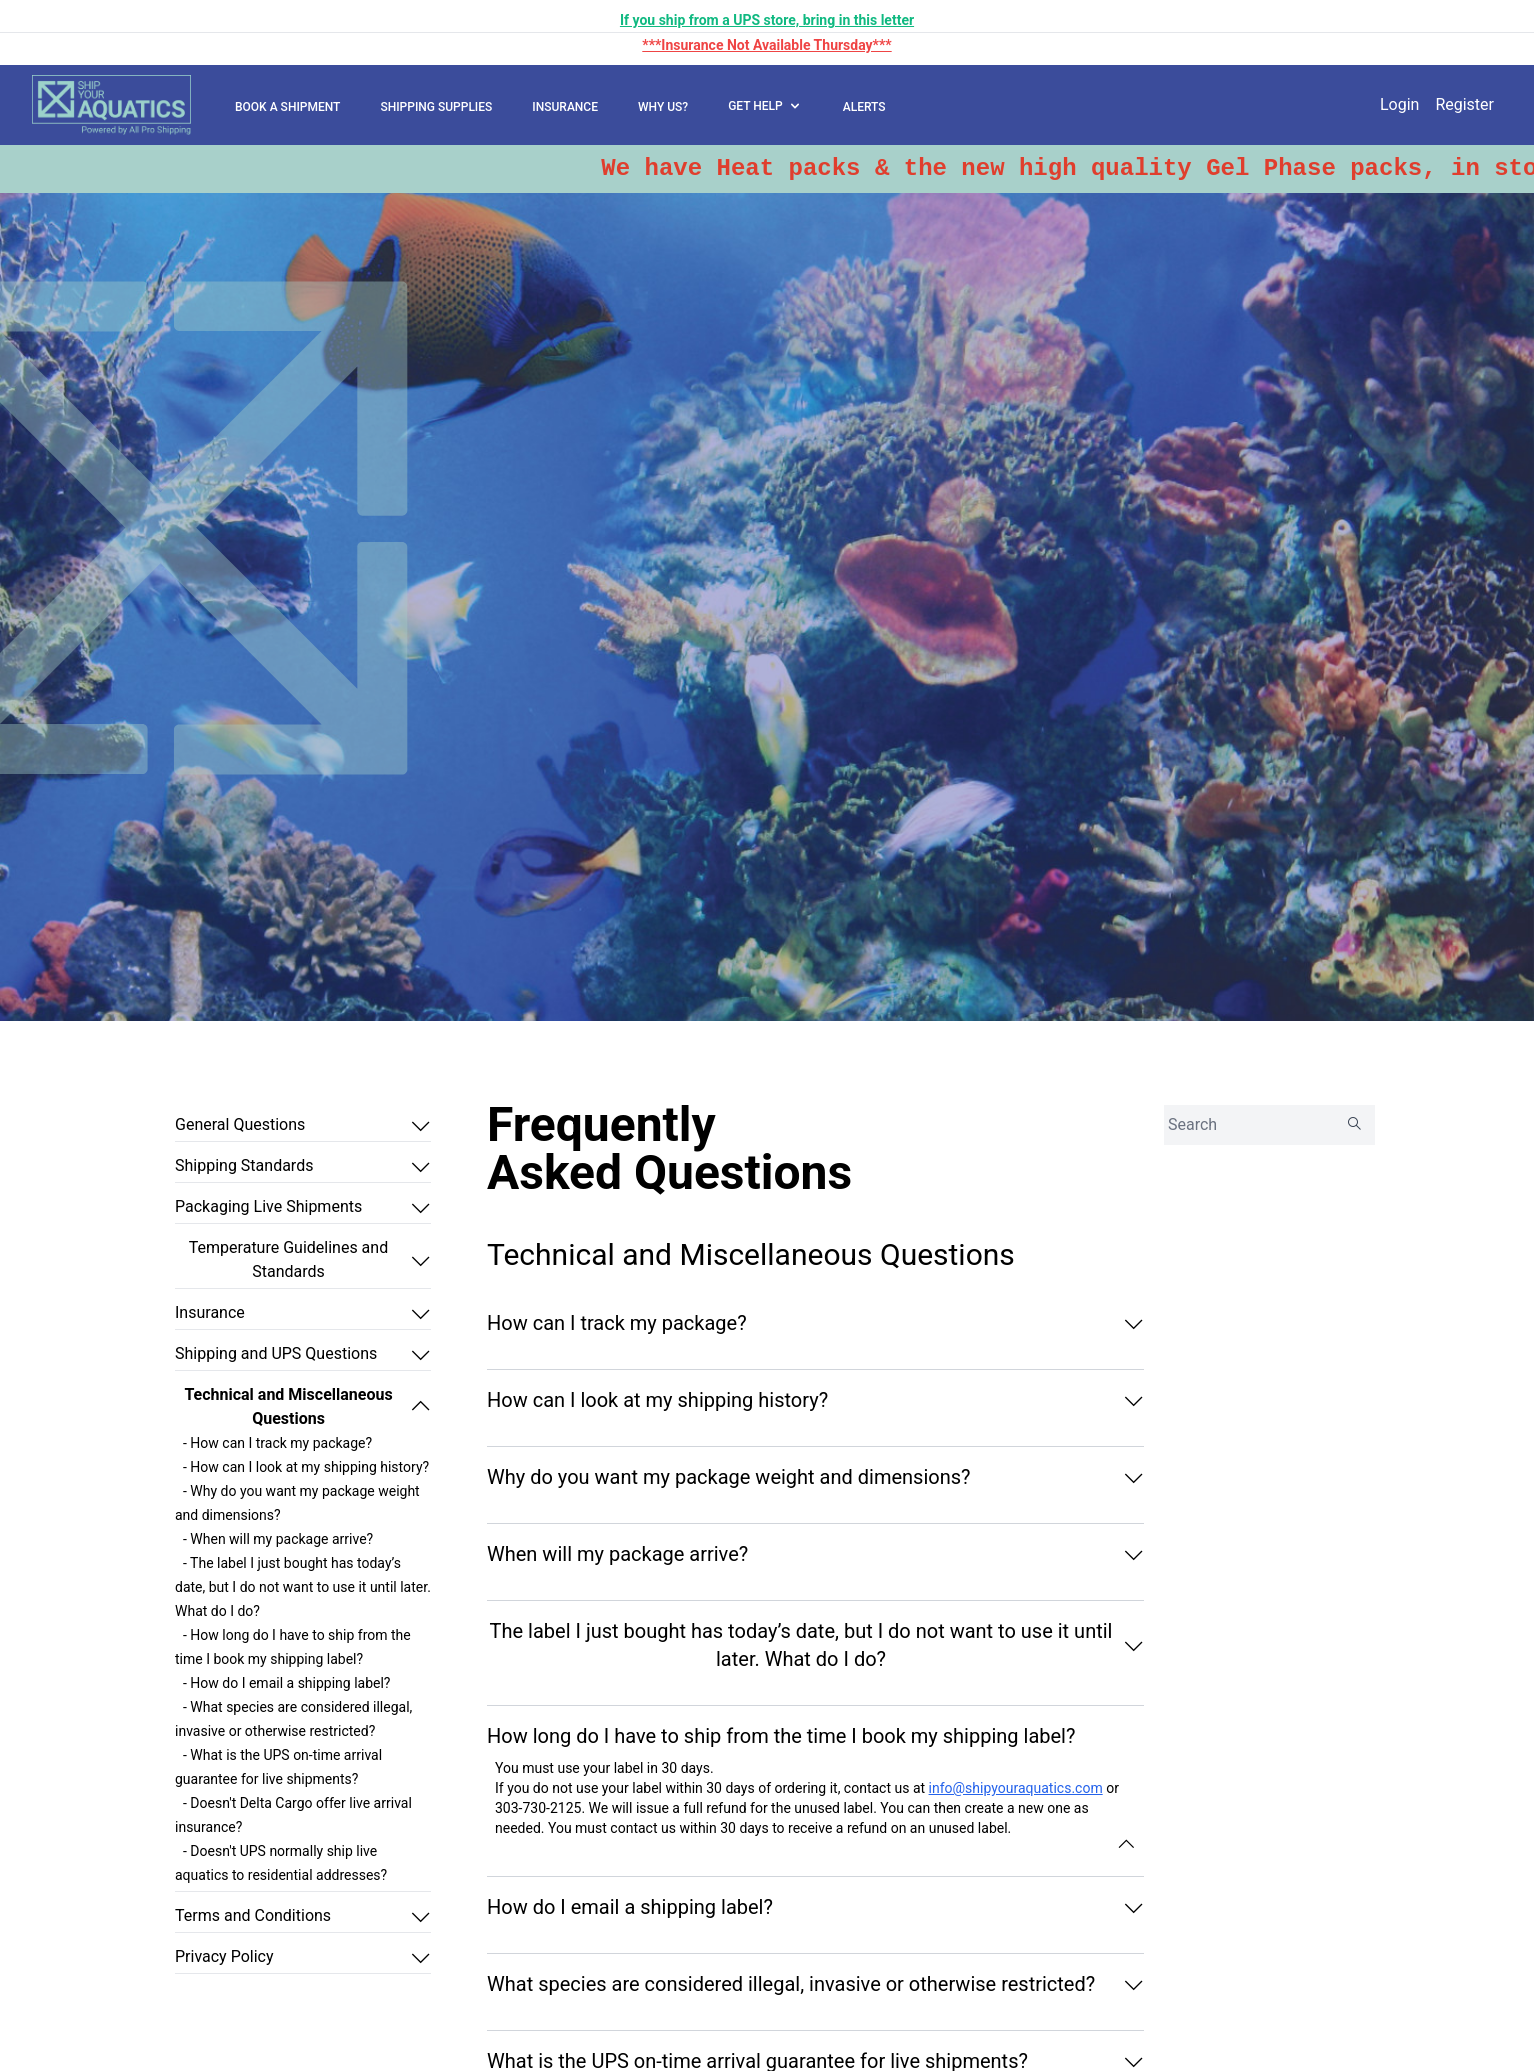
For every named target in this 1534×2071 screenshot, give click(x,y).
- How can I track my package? (277, 1443)
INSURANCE (565, 107)
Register (1464, 104)
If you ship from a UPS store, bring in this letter (767, 20)
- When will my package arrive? (278, 1539)
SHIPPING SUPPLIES (436, 107)
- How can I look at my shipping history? (306, 1467)
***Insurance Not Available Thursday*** (766, 45)
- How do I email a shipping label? (286, 1683)
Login (1399, 104)
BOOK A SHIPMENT (287, 107)
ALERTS (864, 107)
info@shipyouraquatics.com (1016, 1788)
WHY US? (663, 107)
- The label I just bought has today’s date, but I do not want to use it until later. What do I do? (303, 1587)
